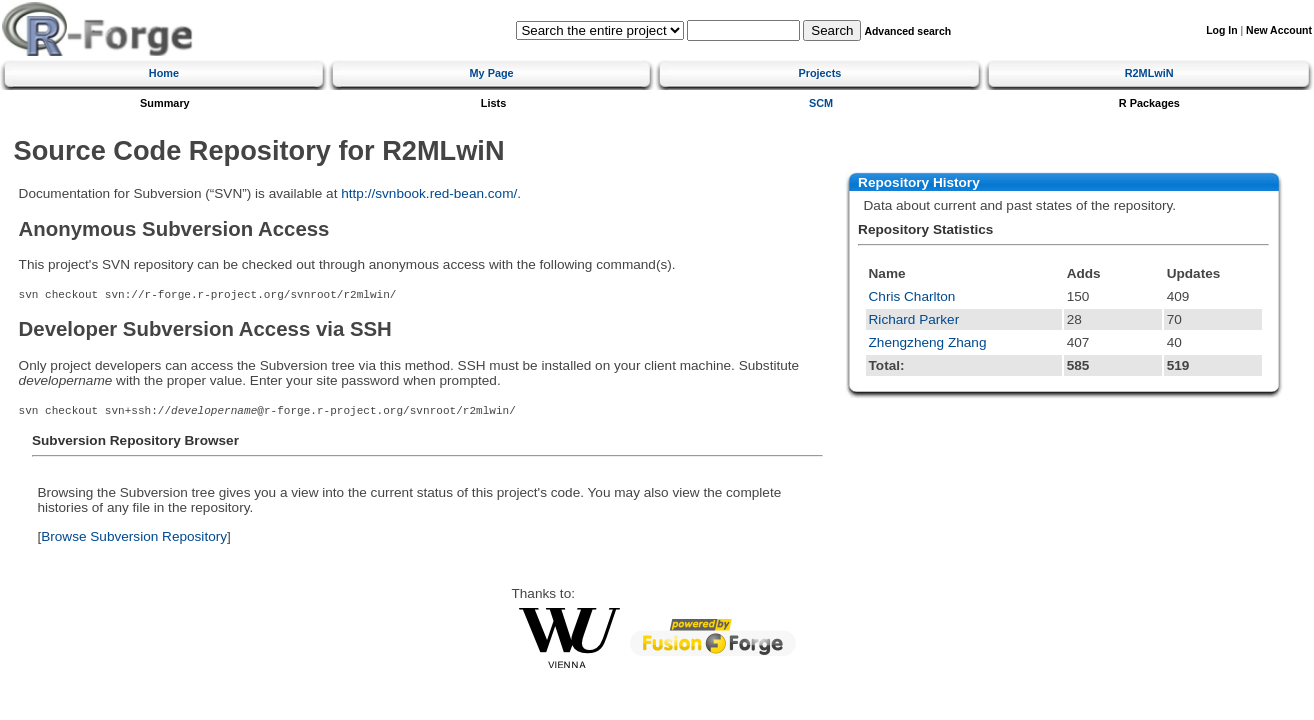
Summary (165, 103)
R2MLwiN (1149, 73)
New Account (1279, 30)
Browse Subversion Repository (134, 536)
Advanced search (907, 31)
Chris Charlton (912, 296)
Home (164, 73)
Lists (493, 103)
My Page (492, 73)
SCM (821, 103)
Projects (819, 73)
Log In (1221, 30)
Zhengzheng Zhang (928, 342)
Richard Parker (914, 319)
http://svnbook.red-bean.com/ (429, 193)
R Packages (1149, 103)
